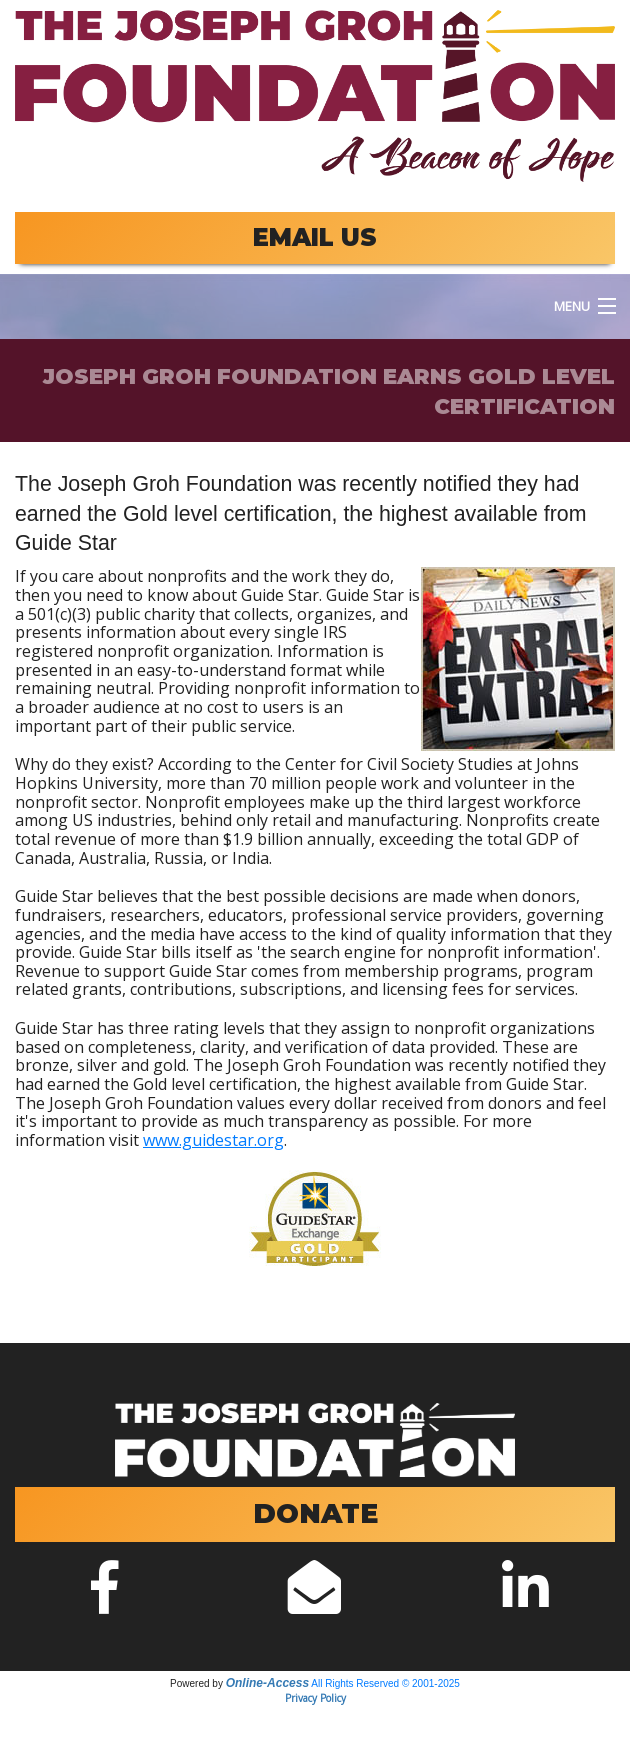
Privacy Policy (315, 1698)
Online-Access (267, 1683)
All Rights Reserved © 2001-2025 (385, 1683)
